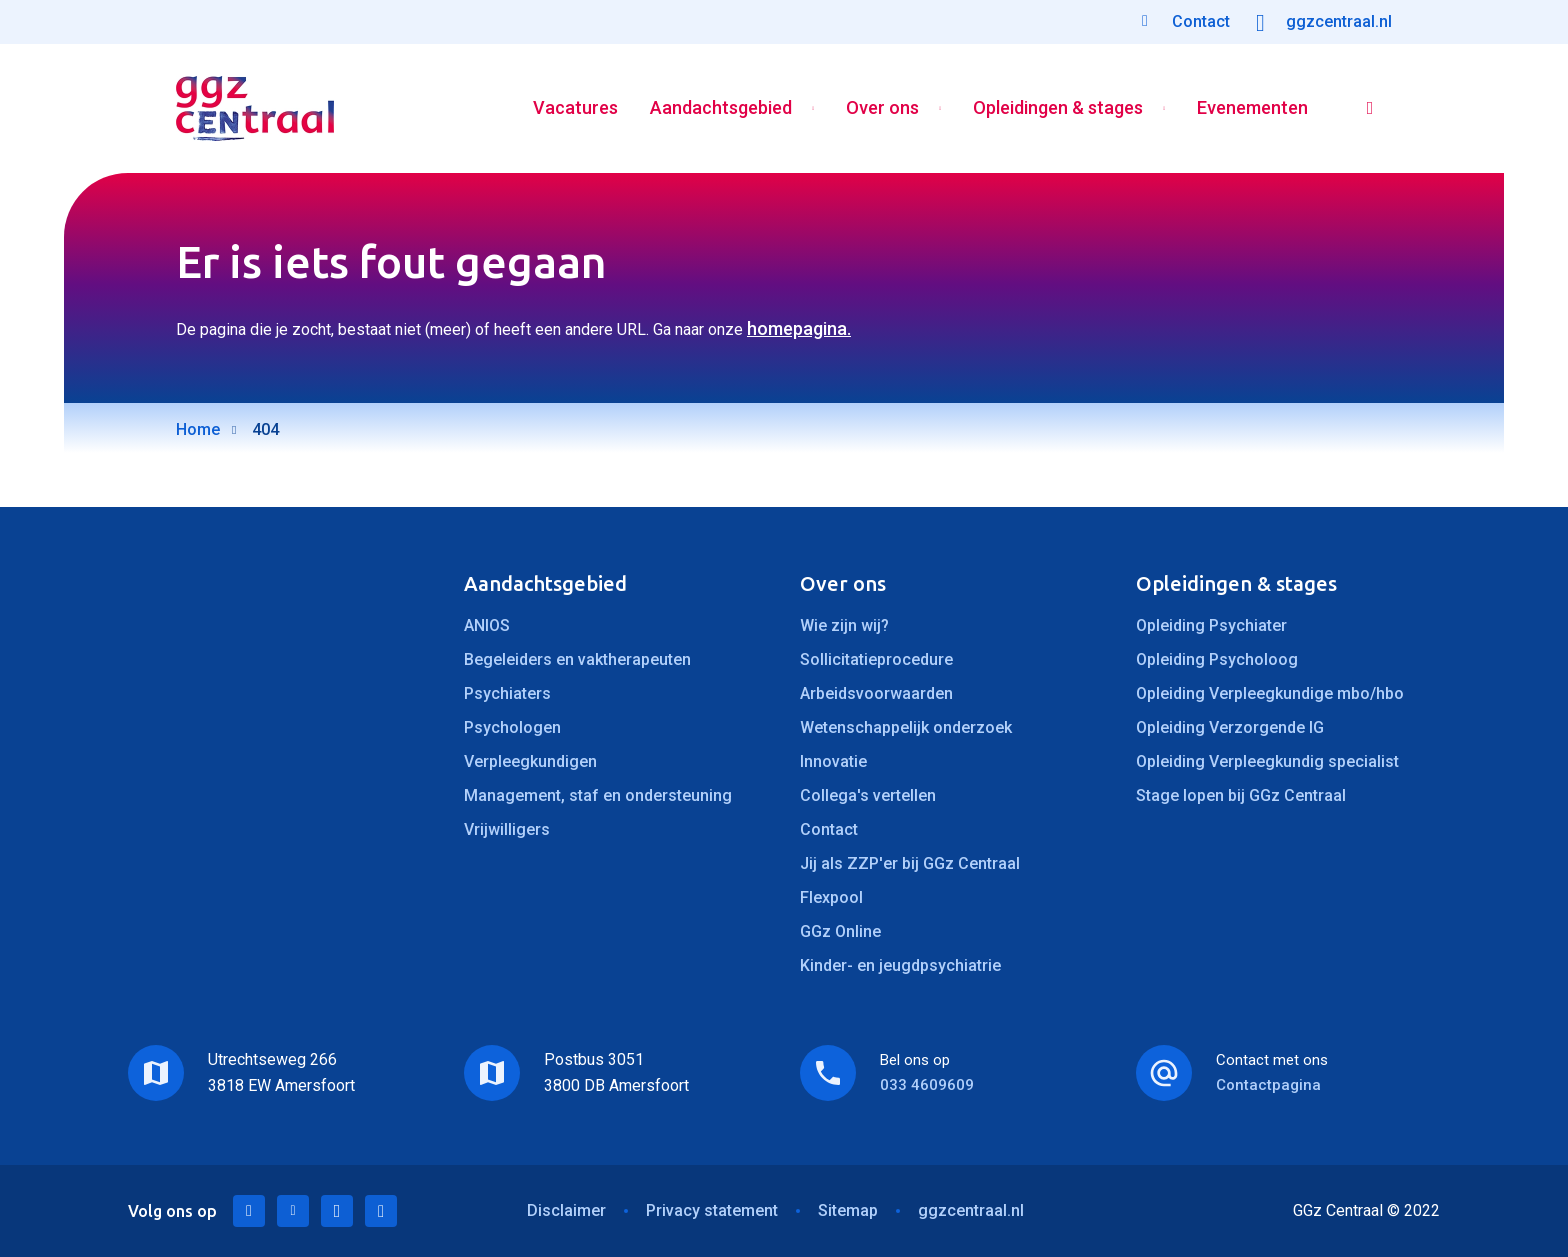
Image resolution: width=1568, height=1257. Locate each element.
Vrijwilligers (507, 829)
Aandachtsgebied (721, 108)
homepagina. (799, 328)
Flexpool (831, 897)
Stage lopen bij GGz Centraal (1241, 795)
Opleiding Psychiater (1211, 625)
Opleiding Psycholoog (1217, 659)
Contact (829, 829)
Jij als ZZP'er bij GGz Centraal (910, 863)
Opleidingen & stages (1058, 108)
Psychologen (512, 727)
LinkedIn (249, 1211)
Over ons (882, 108)
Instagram (381, 1211)
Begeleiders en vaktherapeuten (577, 659)
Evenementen (1252, 108)
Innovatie (833, 761)
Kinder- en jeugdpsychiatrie (900, 965)
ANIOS (487, 625)
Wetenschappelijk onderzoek (906, 727)
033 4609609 (927, 1085)
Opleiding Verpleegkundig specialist (1267, 761)
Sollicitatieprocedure (876, 659)
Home (198, 429)
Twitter (293, 1211)
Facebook (337, 1211)
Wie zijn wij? (844, 625)
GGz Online (840, 931)
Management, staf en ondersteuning (598, 795)
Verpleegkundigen (530, 761)
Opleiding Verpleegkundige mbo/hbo (1270, 693)
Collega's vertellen (868, 795)
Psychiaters (507, 693)
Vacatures (575, 108)
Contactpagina (1268, 1085)
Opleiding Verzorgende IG (1230, 727)
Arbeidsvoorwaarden (876, 693)
